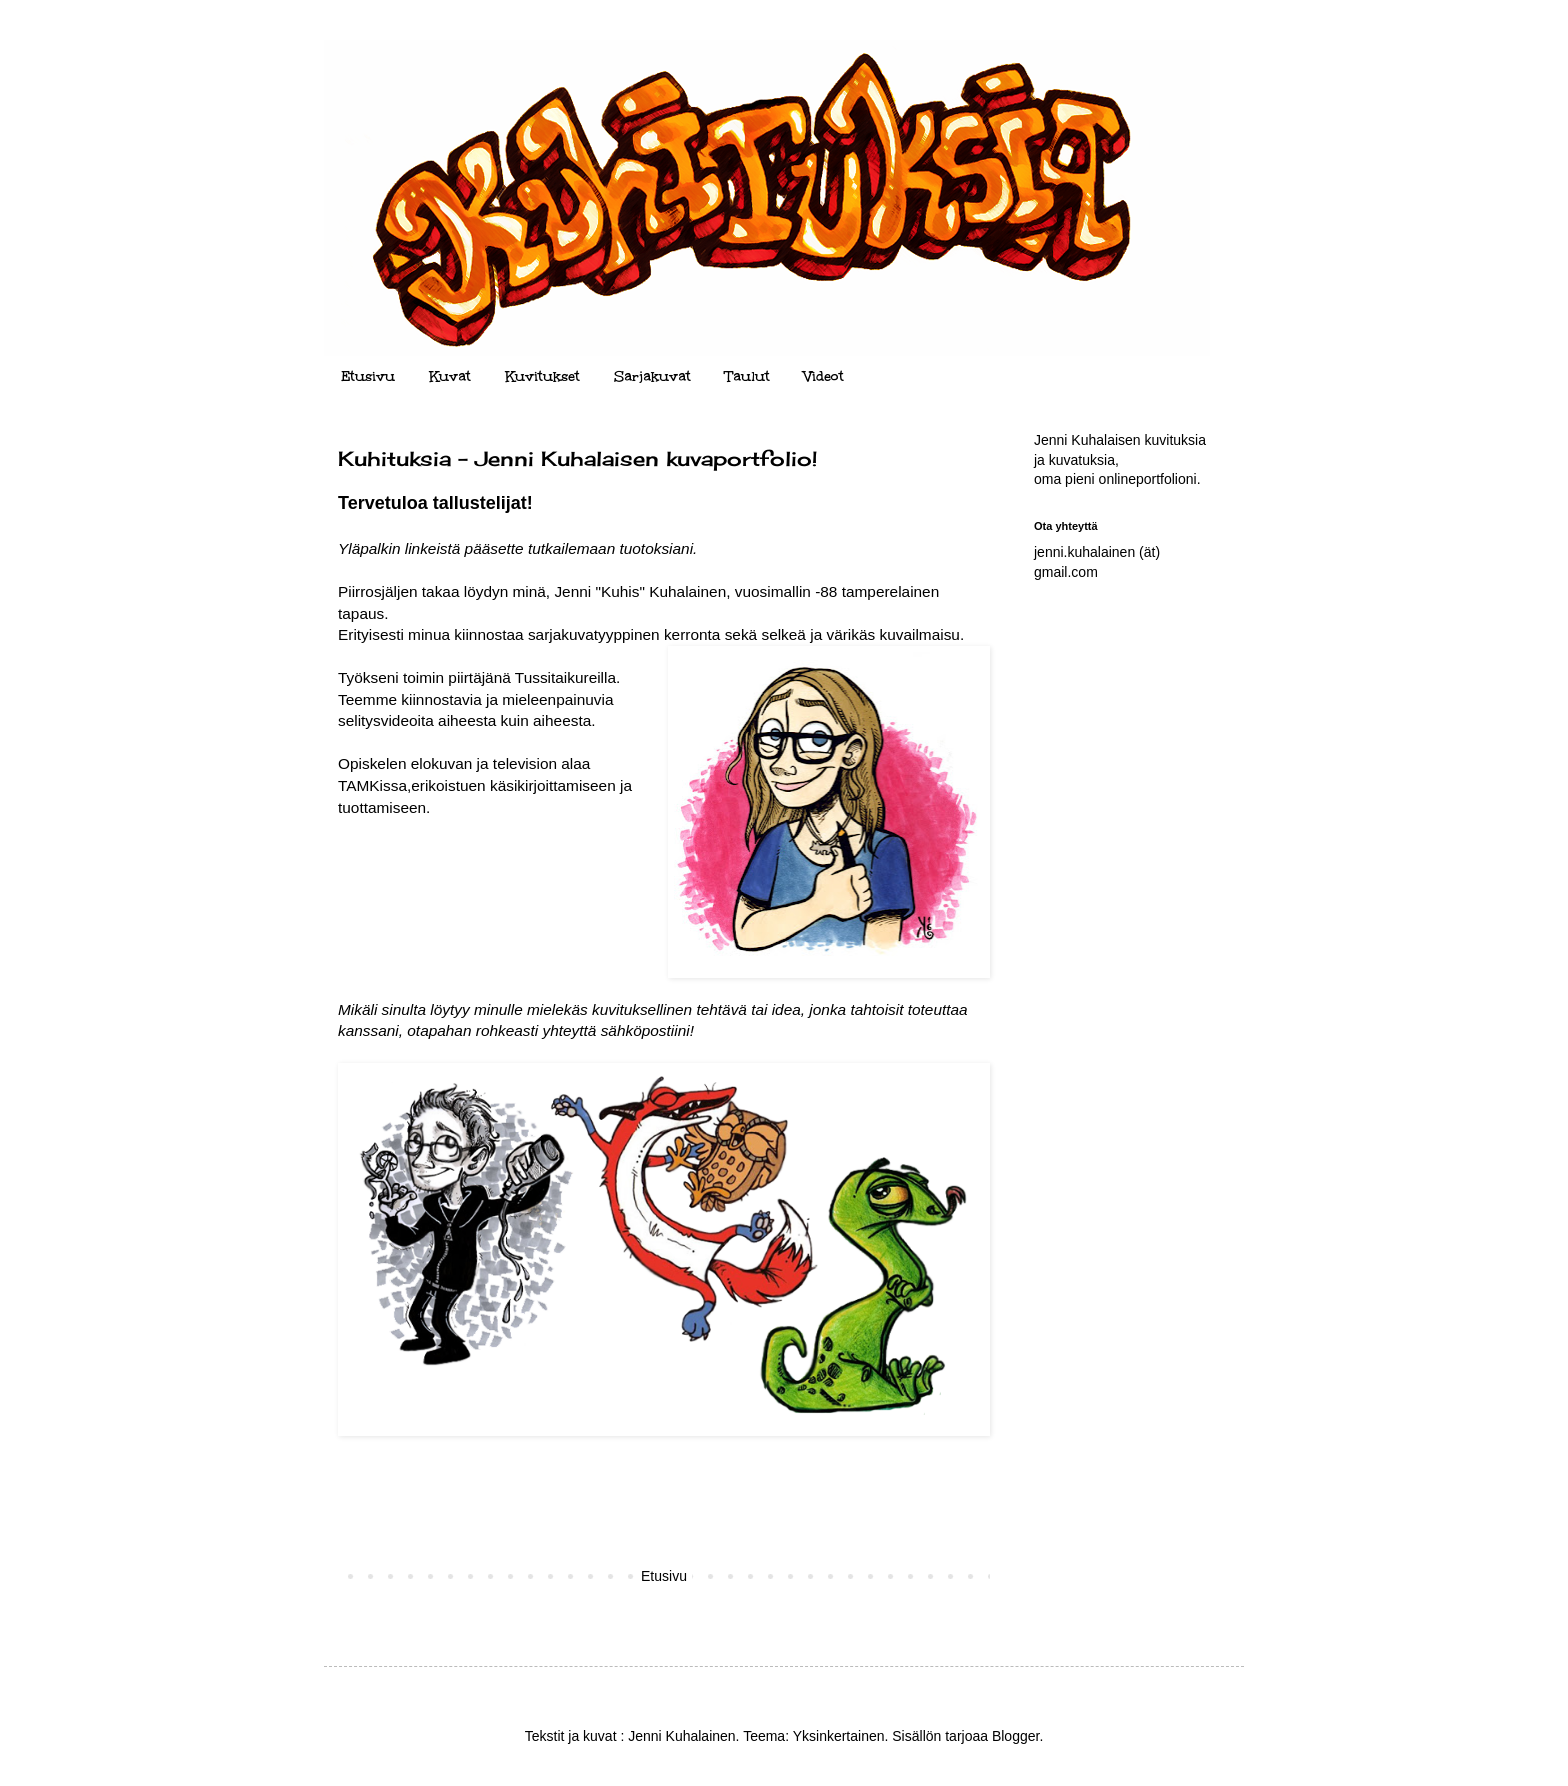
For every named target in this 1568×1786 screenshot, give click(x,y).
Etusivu (368, 376)
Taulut (747, 376)
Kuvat (450, 376)
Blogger (1015, 1736)
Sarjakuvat (652, 376)
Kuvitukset (542, 376)
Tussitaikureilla (565, 677)
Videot (824, 376)
